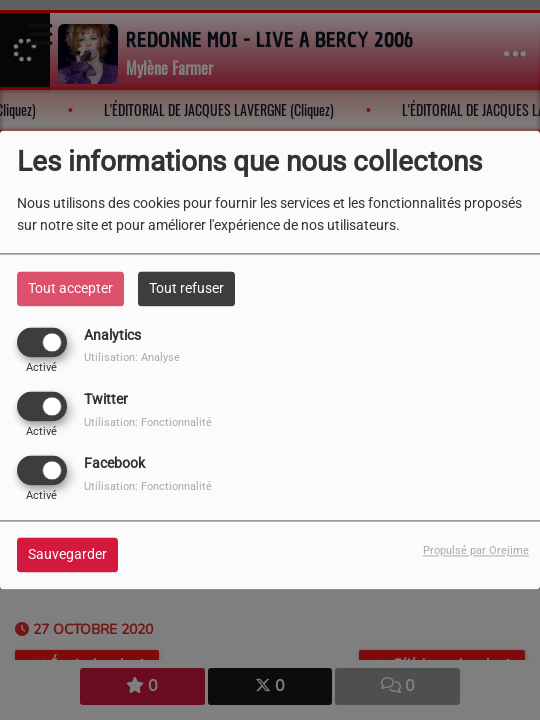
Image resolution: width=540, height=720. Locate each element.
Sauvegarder (67, 555)
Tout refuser (186, 288)
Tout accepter (70, 288)
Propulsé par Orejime (476, 551)
